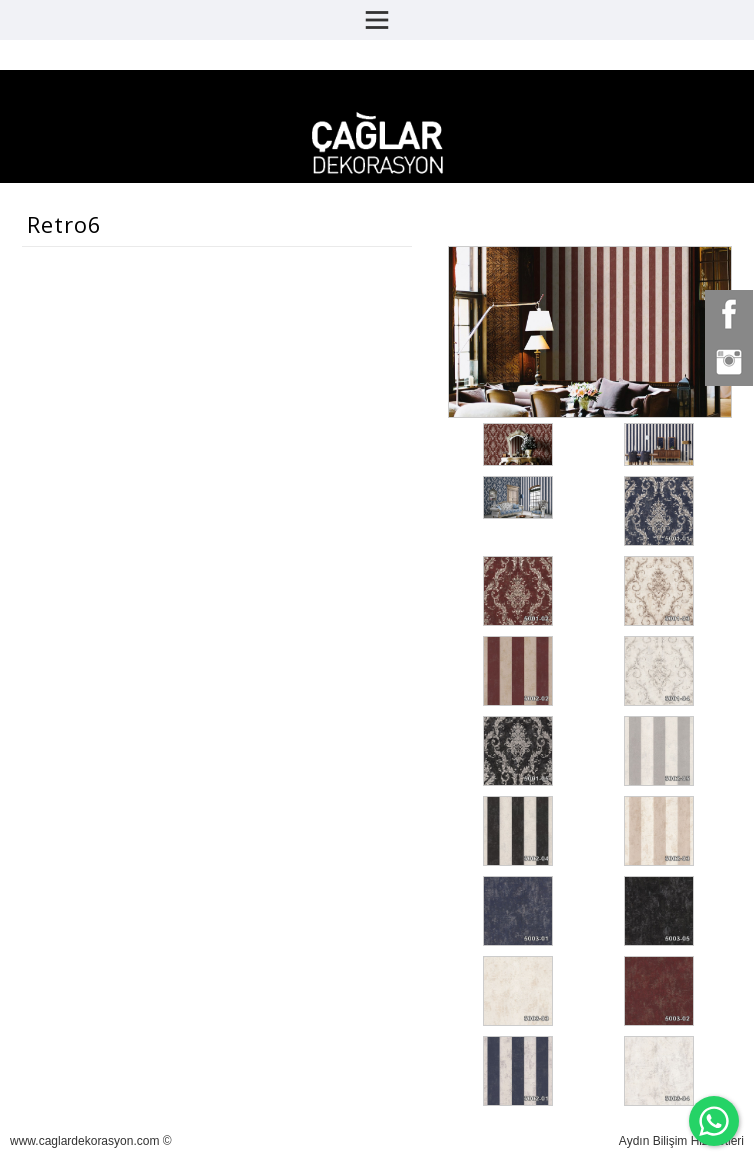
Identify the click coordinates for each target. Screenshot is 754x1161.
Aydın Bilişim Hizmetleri (681, 1141)
